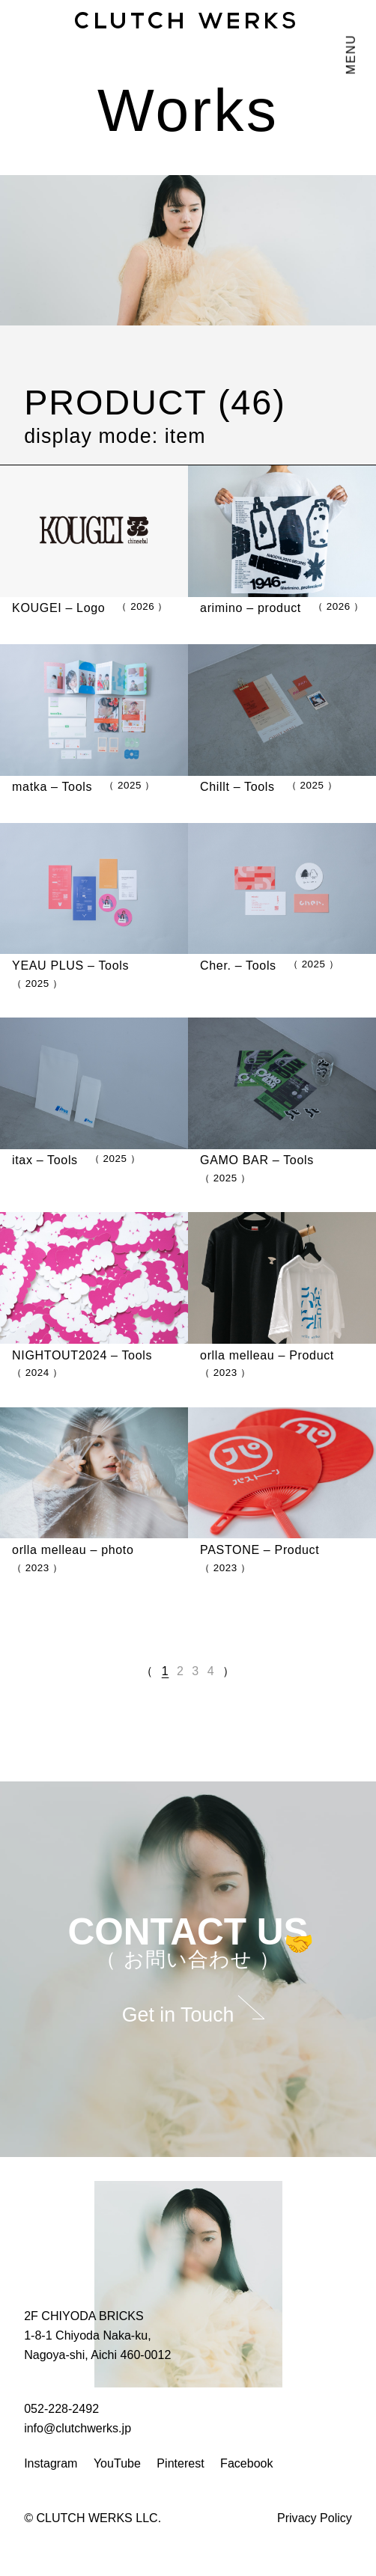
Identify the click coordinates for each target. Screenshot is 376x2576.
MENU (350, 54)
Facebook (246, 2463)
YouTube (117, 2463)
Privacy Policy (314, 2517)
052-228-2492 (61, 2408)
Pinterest (180, 2463)
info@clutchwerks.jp (77, 2428)
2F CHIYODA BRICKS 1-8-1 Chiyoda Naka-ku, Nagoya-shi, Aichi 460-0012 (97, 2335)
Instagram (50, 2463)
